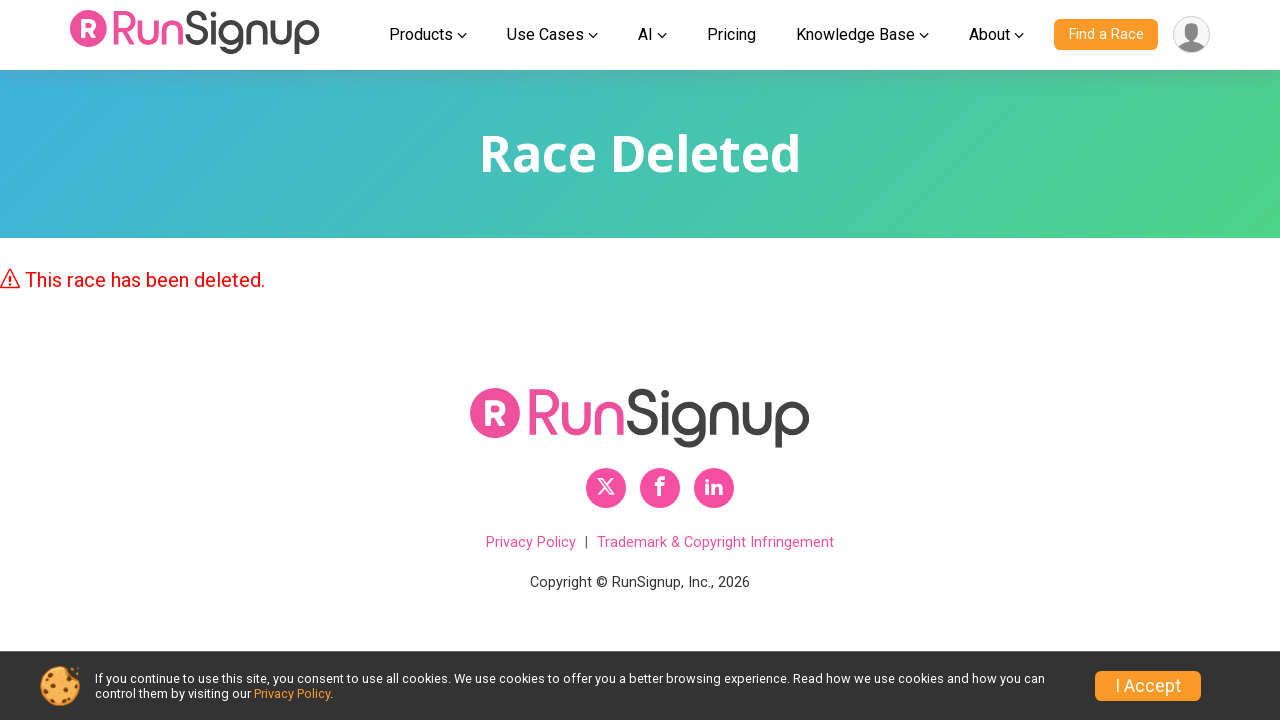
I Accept (1148, 686)
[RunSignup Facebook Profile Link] (660, 488)
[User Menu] (1191, 34)
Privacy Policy (531, 542)
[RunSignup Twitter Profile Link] (606, 488)
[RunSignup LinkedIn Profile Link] (714, 488)
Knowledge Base (855, 34)
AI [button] (645, 34)
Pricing (731, 34)
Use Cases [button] (545, 34)
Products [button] (421, 34)
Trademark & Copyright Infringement (715, 542)
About (989, 34)
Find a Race (1106, 34)
